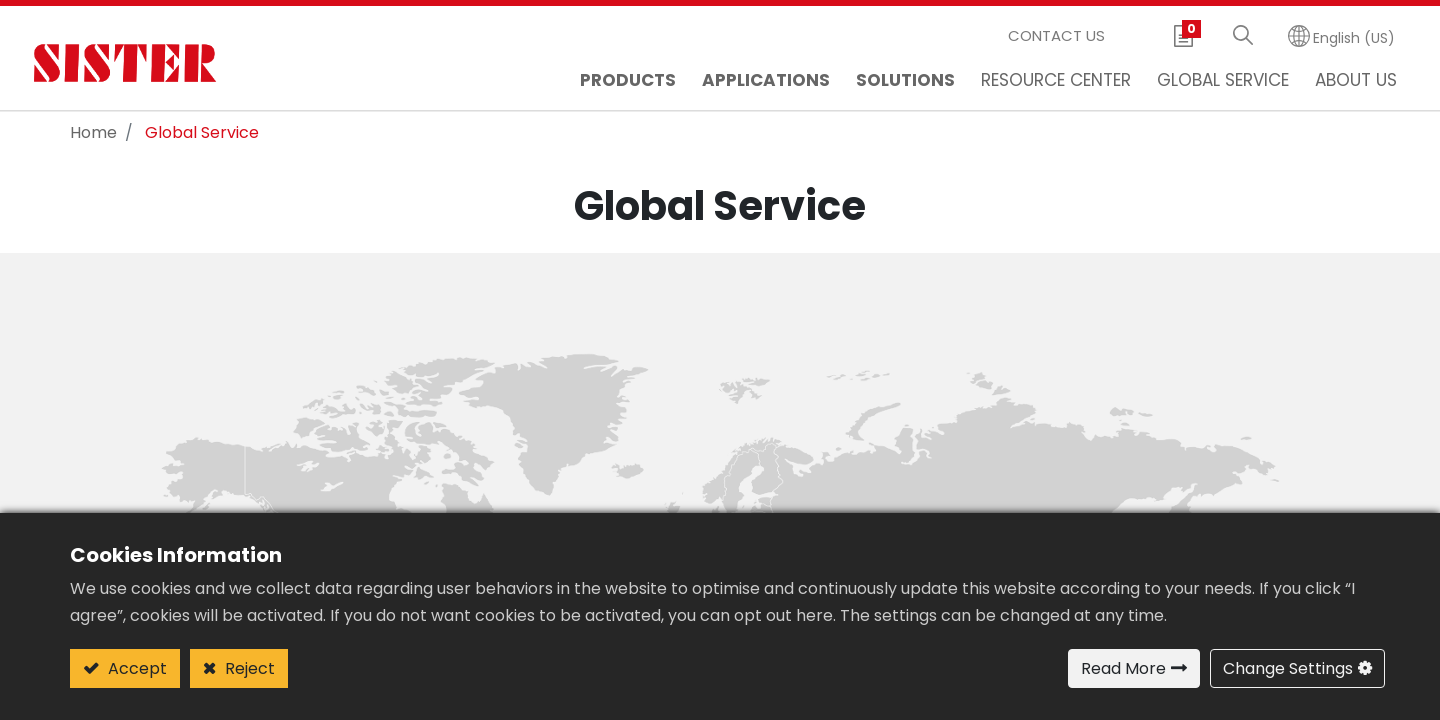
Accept (135, 668)
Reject (248, 668)
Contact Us (1056, 35)
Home (93, 132)
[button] (1243, 36)
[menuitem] (766, 83)
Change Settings (1288, 668)
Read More (1123, 668)
